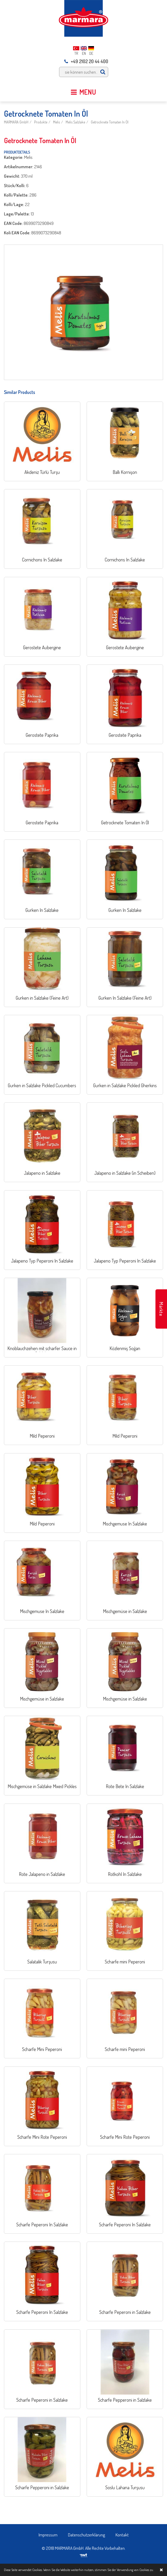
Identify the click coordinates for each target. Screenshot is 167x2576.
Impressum (48, 2534)
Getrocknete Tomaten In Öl (109, 122)
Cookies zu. (146, 2570)
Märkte (161, 1309)
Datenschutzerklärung (86, 2534)
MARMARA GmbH (16, 122)
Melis (56, 122)
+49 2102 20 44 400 (86, 61)
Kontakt (122, 2534)
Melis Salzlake (75, 122)
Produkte (40, 122)
